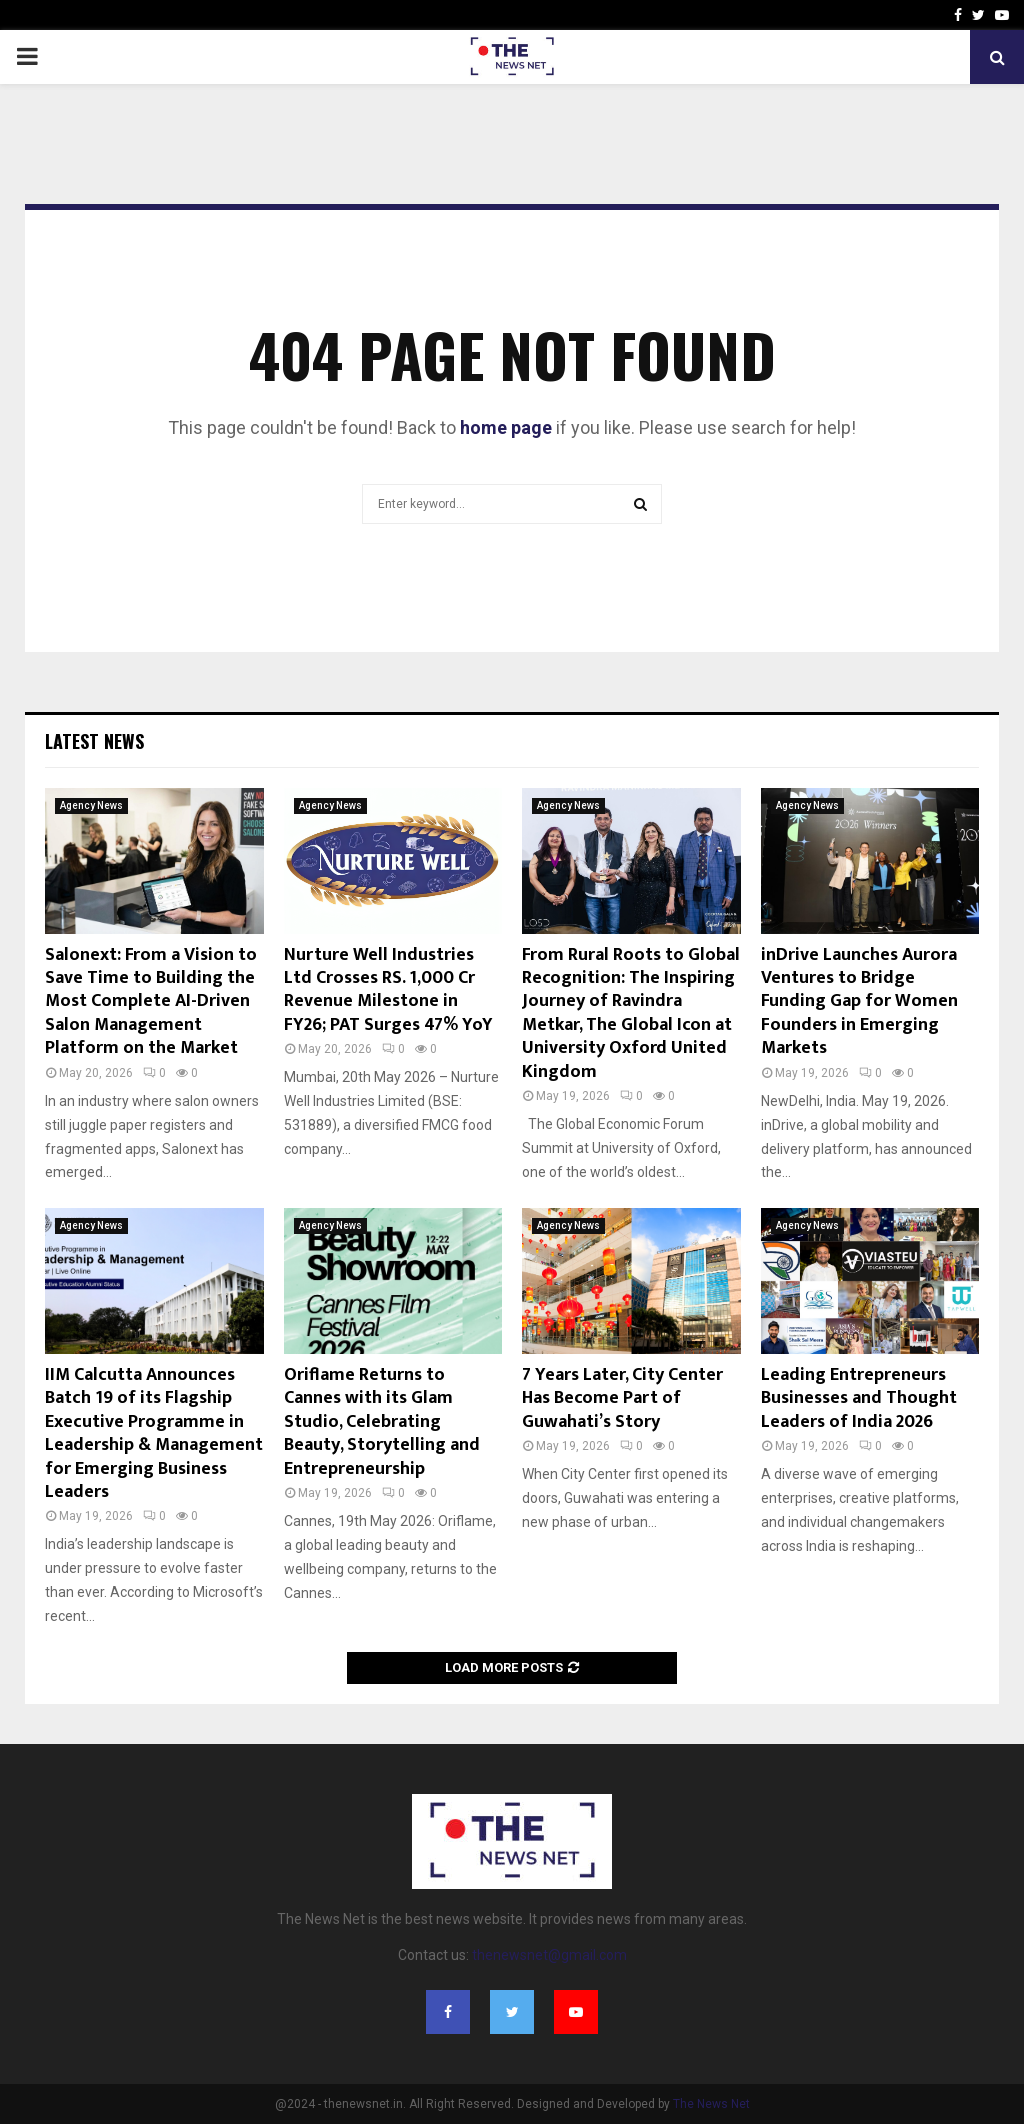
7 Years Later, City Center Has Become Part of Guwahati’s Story (622, 1398)
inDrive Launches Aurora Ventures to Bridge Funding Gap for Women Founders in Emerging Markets (859, 1002)
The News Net (711, 2104)
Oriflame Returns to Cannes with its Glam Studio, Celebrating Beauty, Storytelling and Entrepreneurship (382, 1422)
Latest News (94, 741)
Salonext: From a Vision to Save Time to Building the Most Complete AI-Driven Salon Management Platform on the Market (151, 1002)
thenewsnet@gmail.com (549, 1955)
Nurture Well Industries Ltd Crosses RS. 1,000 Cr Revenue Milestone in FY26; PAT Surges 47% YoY (388, 990)
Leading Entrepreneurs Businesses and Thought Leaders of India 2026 (859, 1398)
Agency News (91, 805)
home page (506, 427)
